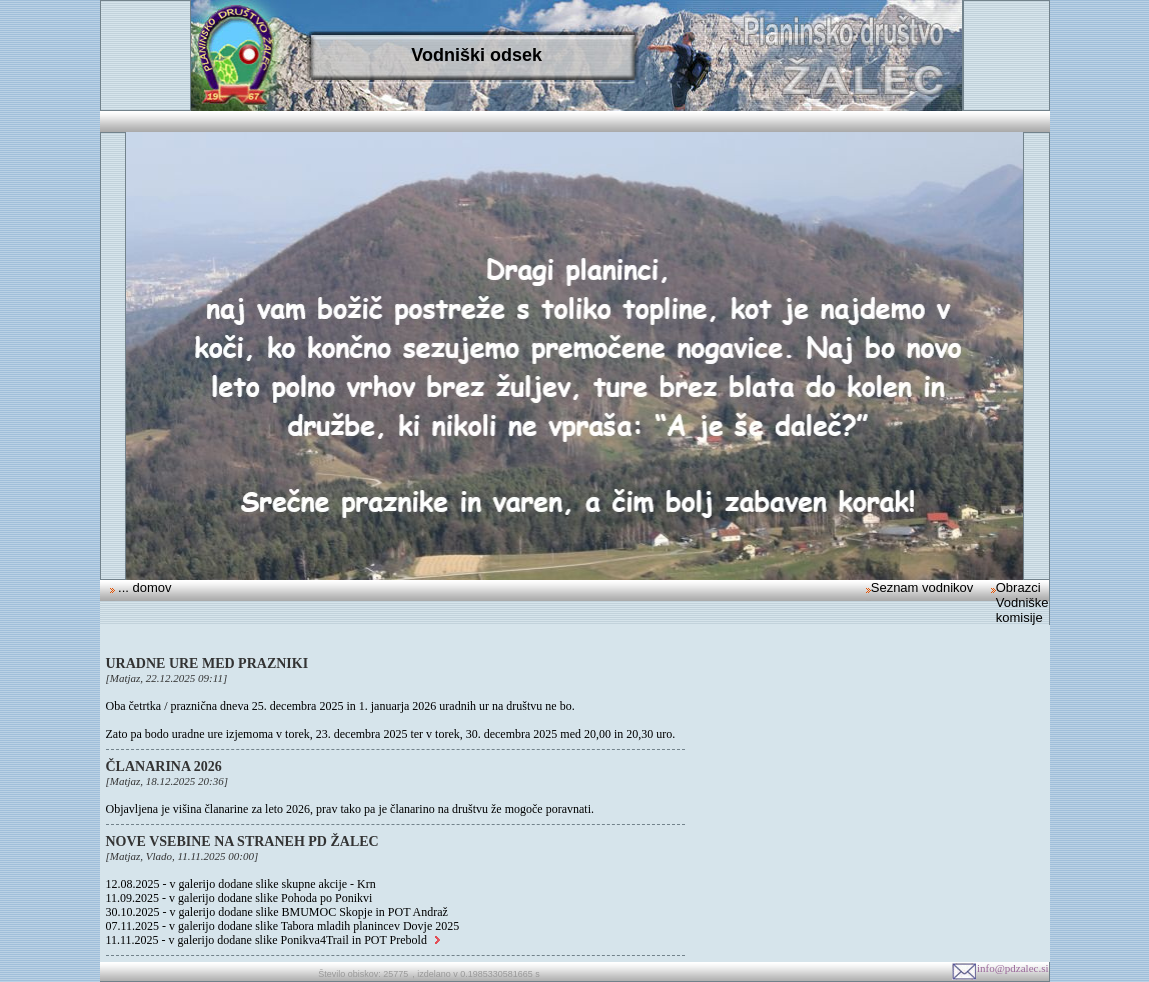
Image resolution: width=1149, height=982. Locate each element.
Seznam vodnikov (922, 587)
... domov (143, 587)
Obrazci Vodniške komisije (1022, 602)
